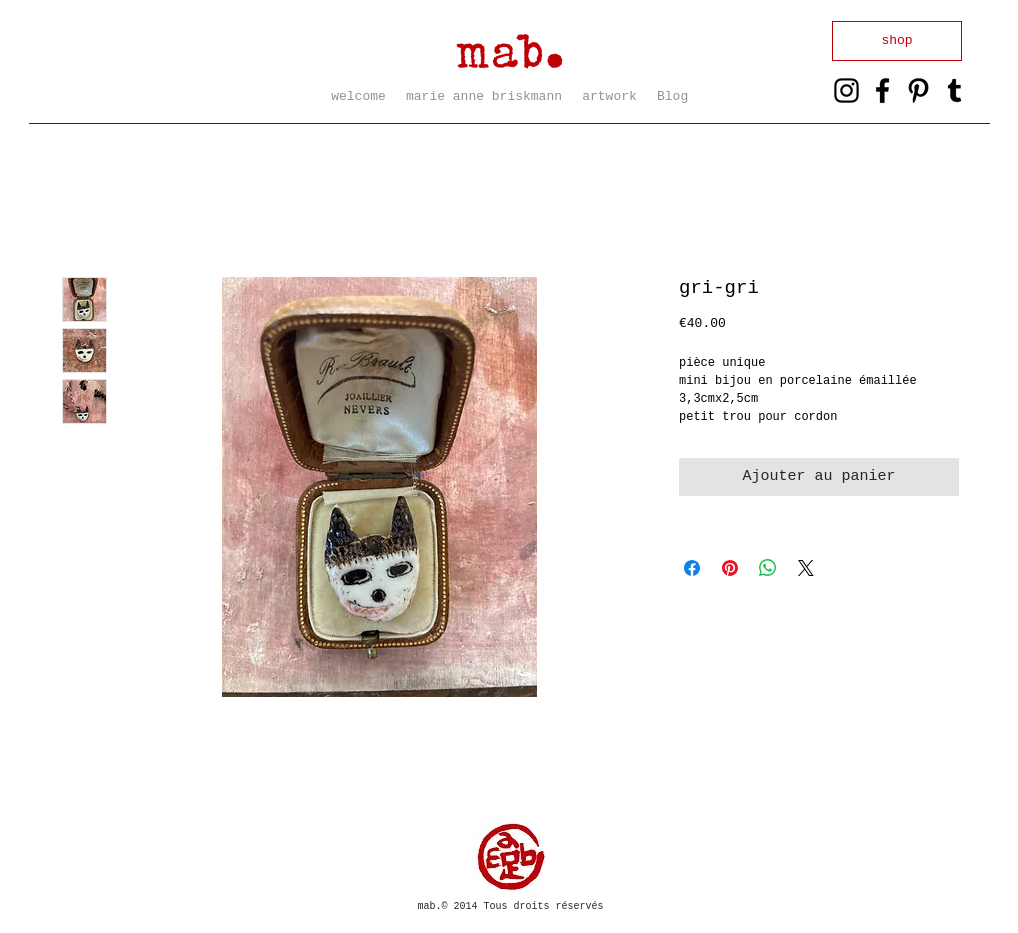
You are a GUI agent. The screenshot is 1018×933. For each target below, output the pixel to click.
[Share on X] (806, 568)
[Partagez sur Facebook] (692, 568)
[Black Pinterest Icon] (918, 90)
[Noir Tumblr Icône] (954, 90)
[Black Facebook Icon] (882, 90)
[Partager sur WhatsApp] (768, 568)
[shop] (897, 41)
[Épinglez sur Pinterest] (730, 568)
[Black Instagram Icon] (846, 90)
